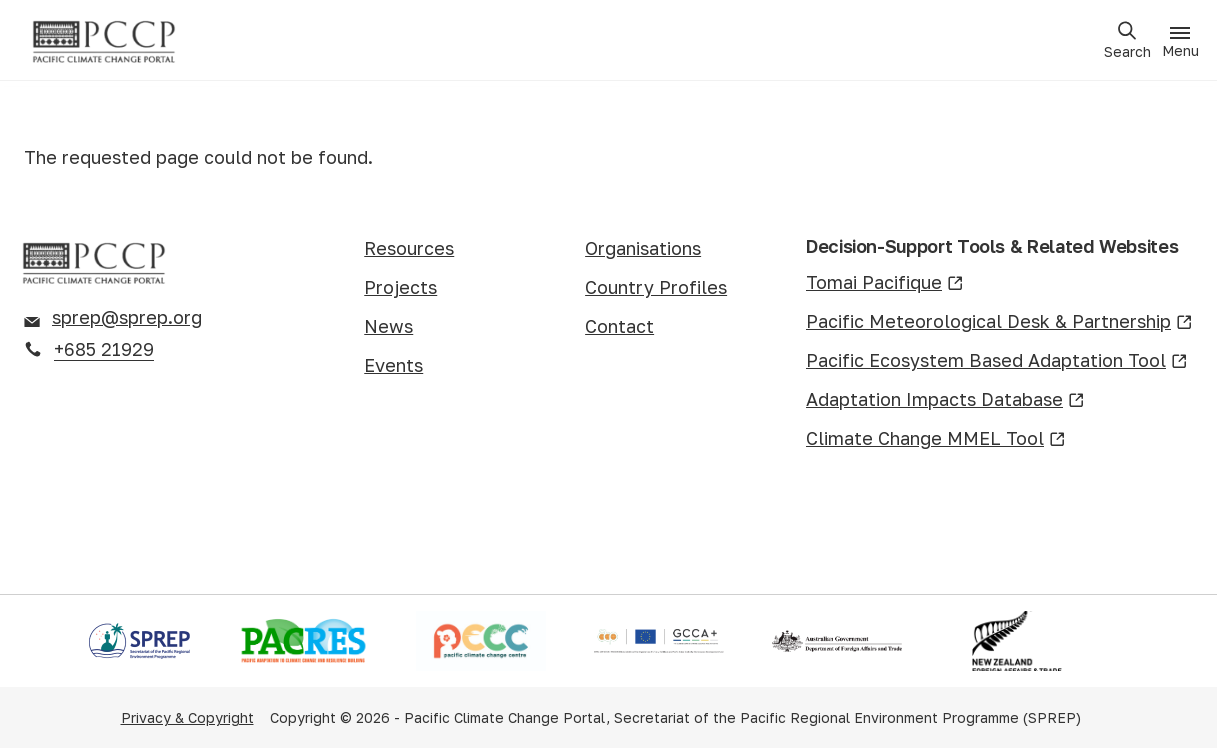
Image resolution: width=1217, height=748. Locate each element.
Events (393, 365)
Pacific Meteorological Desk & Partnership (999, 322)
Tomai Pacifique (885, 283)
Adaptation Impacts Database (945, 400)
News (388, 326)
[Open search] (1127, 40)
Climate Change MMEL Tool (936, 439)
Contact (619, 326)
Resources (409, 248)
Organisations (643, 248)
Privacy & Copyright (187, 717)
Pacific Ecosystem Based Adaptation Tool (997, 361)
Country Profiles (656, 287)
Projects (400, 287)
